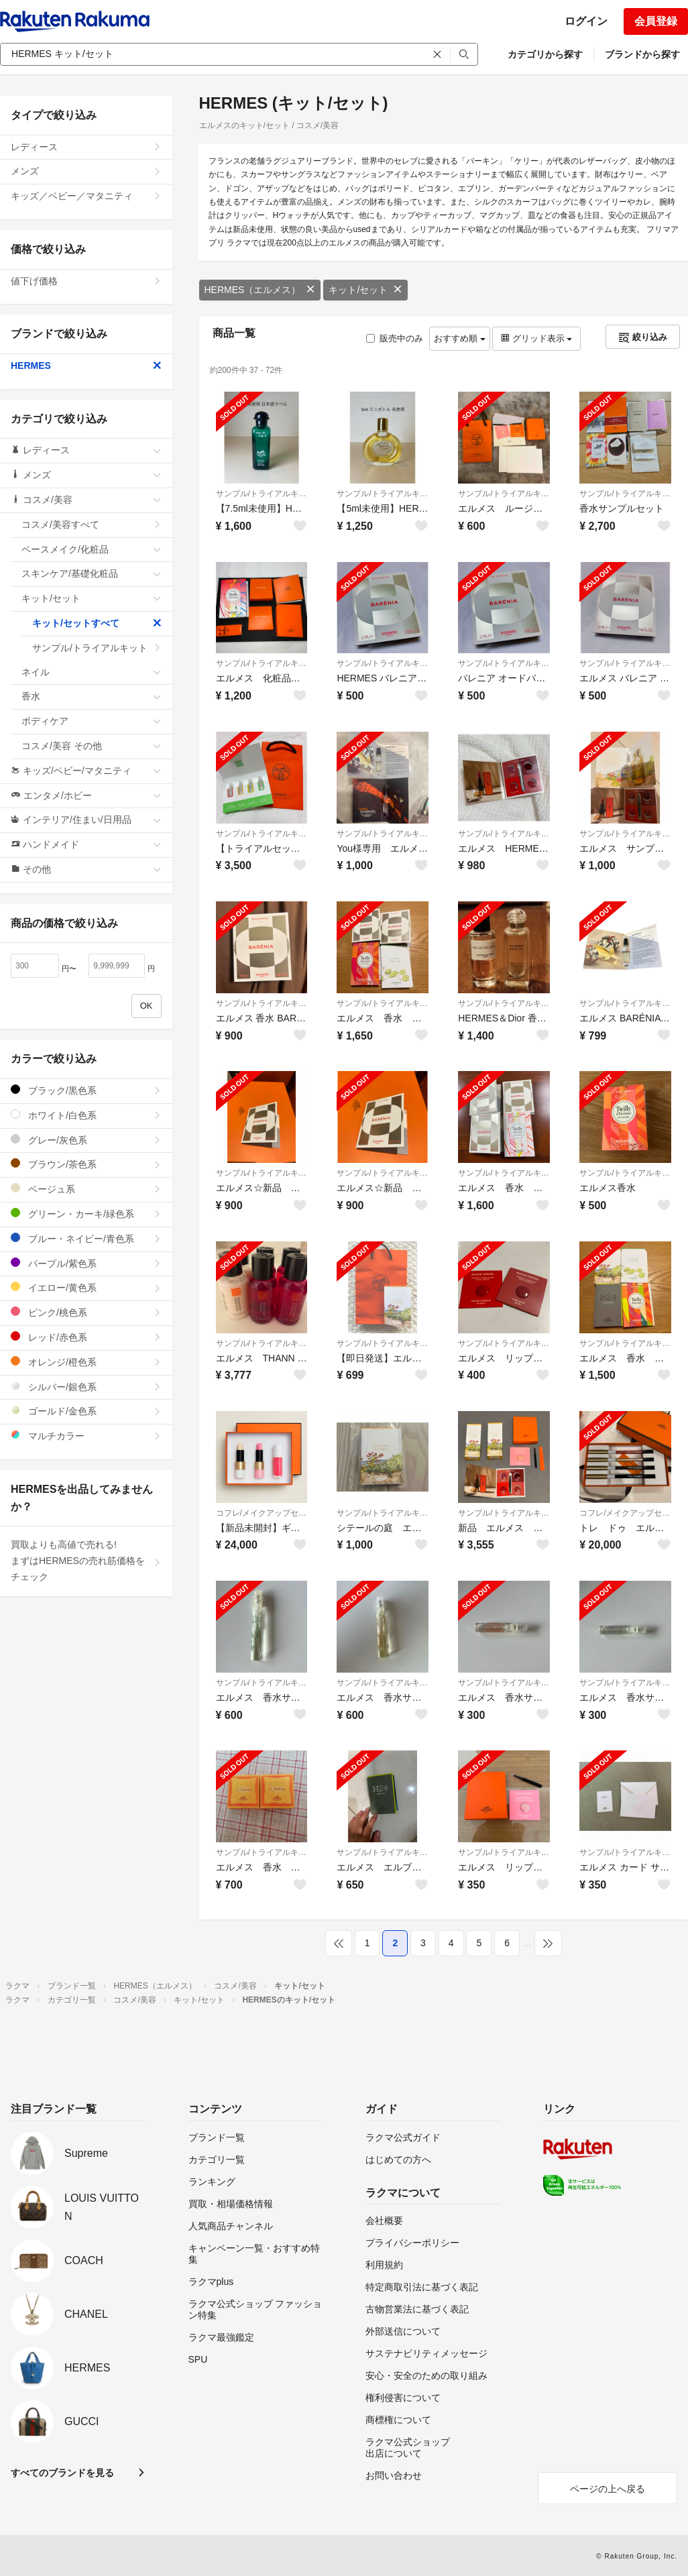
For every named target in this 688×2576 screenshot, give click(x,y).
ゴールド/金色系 (86, 1410)
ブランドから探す (642, 54)
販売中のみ (394, 338)
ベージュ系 (86, 1188)
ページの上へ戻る (607, 2488)
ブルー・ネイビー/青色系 (86, 1238)
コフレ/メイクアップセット (262, 1513)
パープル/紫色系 (86, 1263)
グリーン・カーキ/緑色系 (86, 1213)
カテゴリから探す (545, 54)
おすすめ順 (459, 338)
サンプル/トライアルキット (262, 493)
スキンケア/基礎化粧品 (91, 573)
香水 (91, 696)
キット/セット (365, 289)
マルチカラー (86, 1435)
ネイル (91, 672)
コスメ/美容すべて (91, 524)
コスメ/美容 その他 (91, 745)
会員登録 (655, 21)
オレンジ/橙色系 (86, 1361)
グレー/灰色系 (86, 1139)
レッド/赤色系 (86, 1337)
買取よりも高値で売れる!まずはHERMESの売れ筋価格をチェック (86, 1560)
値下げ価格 (86, 281)
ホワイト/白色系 (86, 1115)
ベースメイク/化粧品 (91, 549)
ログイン (586, 21)
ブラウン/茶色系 (86, 1164)
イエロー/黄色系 (86, 1287)
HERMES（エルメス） (260, 289)
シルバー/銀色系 (86, 1386)
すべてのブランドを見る (62, 2472)
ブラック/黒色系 (86, 1090)
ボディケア (91, 721)
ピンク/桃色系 (86, 1312)
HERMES (86, 365)
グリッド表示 (536, 338)
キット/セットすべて (97, 623)
